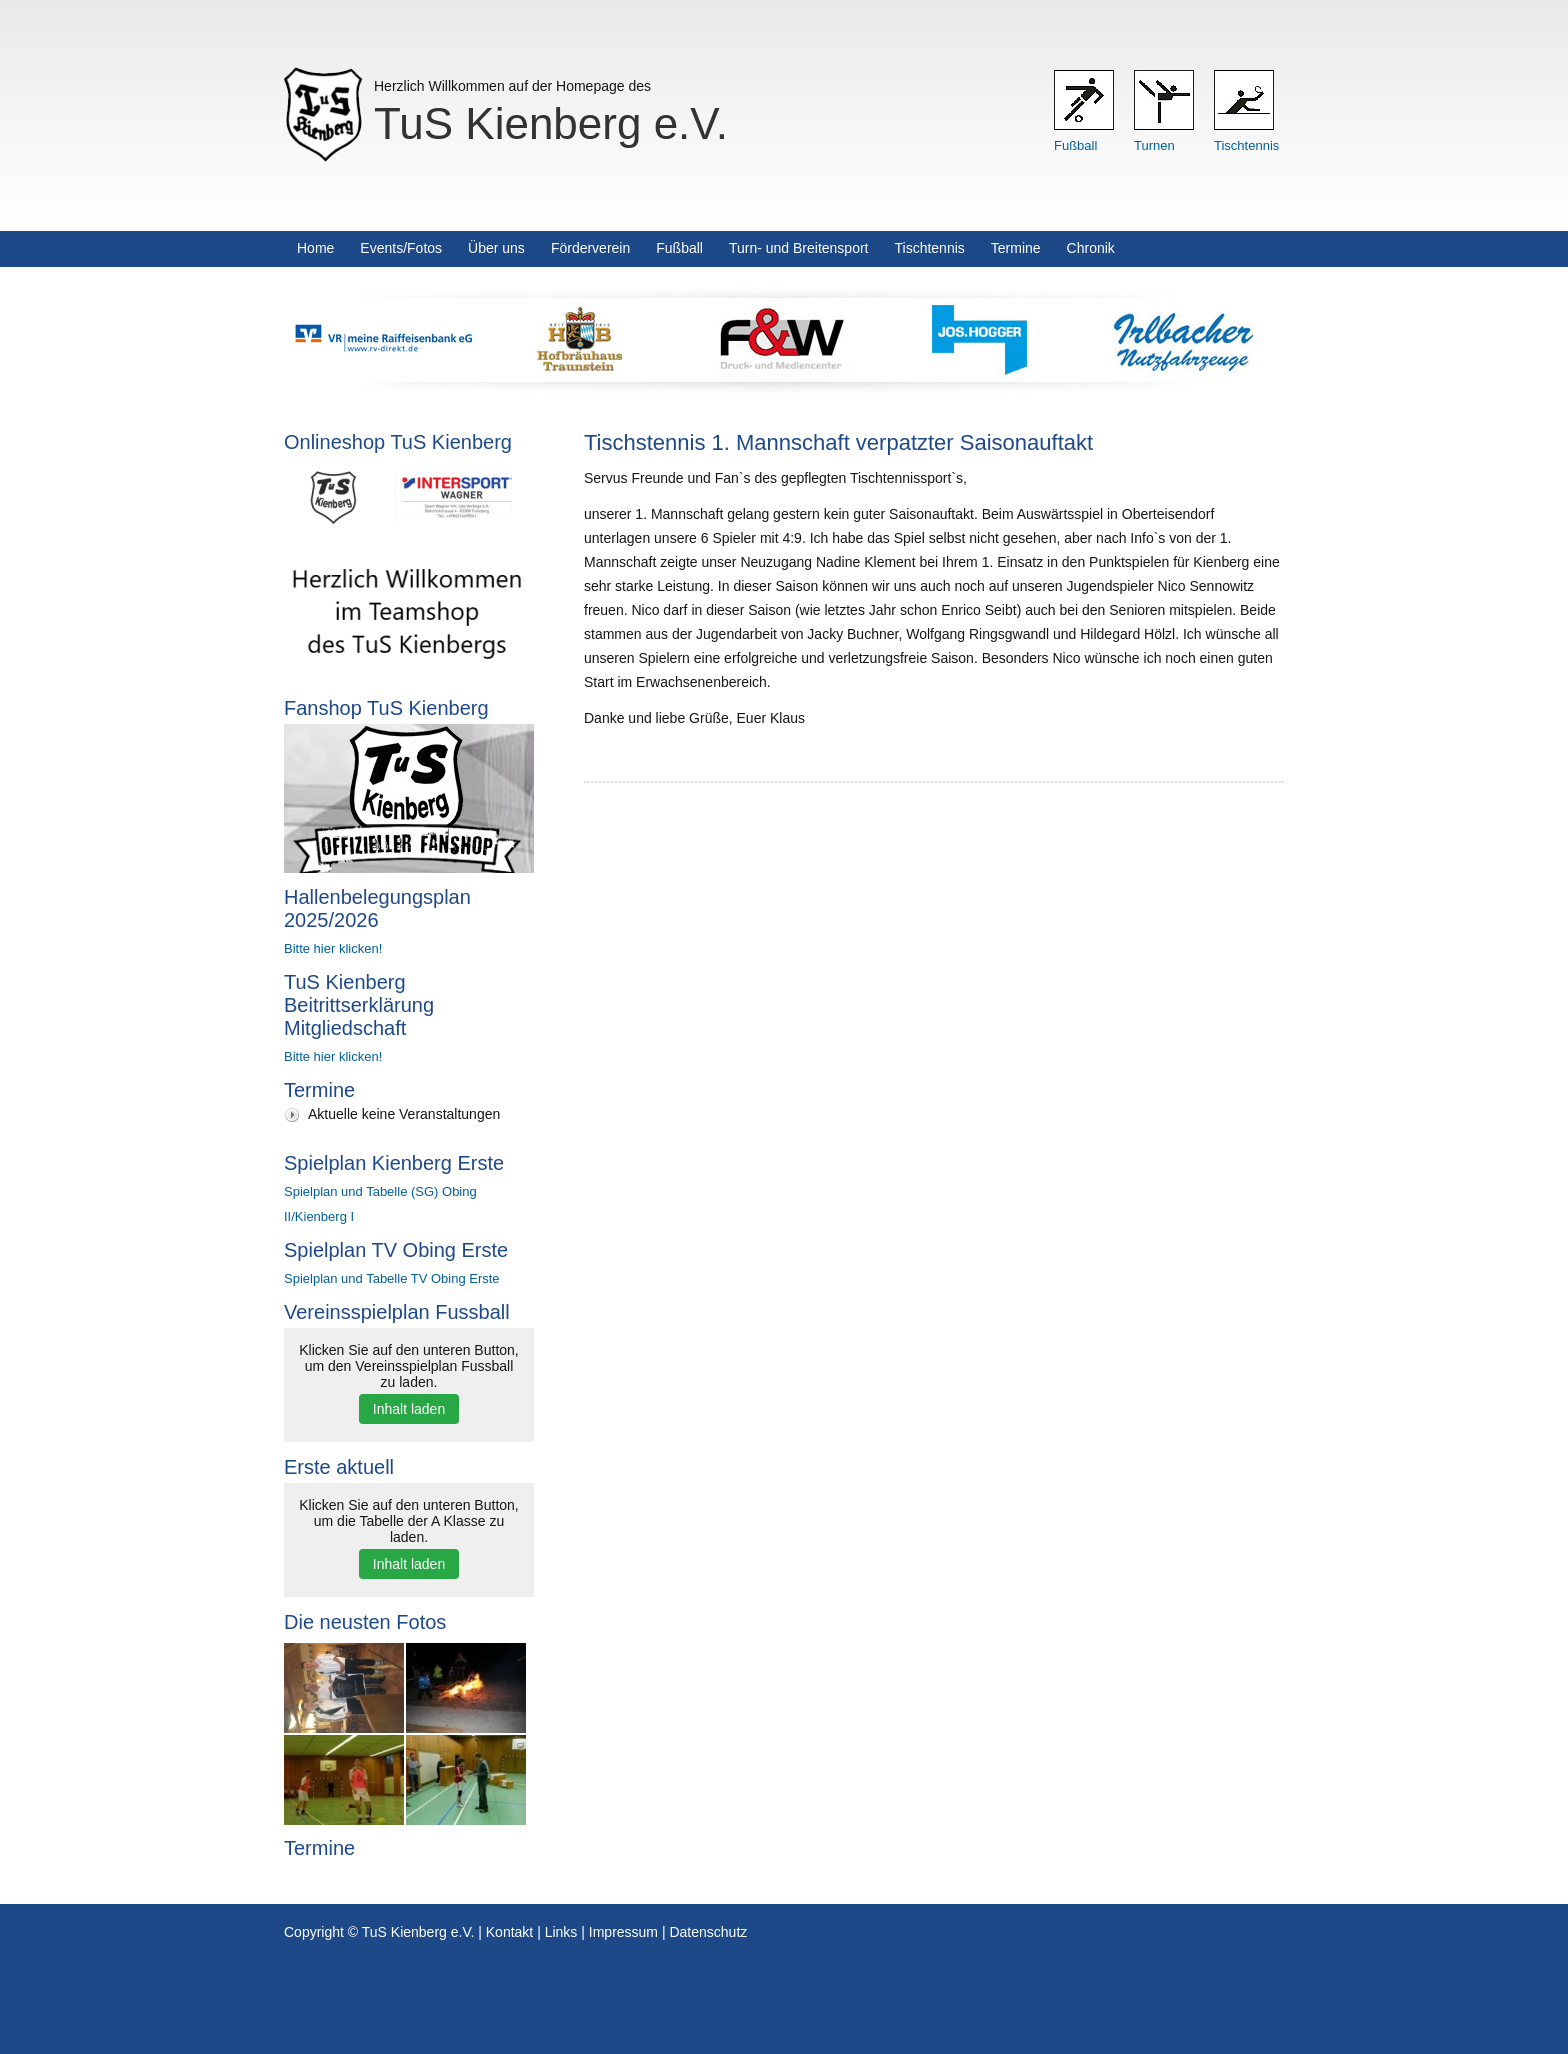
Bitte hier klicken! (333, 948)
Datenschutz (708, 1932)
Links (561, 1932)
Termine (1016, 248)
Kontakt (509, 1932)
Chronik (1091, 248)
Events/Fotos (401, 248)
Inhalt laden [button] (409, 1409)
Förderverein (590, 248)
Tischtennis (1246, 145)
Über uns (496, 248)
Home (315, 248)
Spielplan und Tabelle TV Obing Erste (392, 1278)
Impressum (623, 1932)
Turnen (1154, 145)
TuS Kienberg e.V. (551, 123)
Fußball (1075, 145)
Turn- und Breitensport (799, 248)
